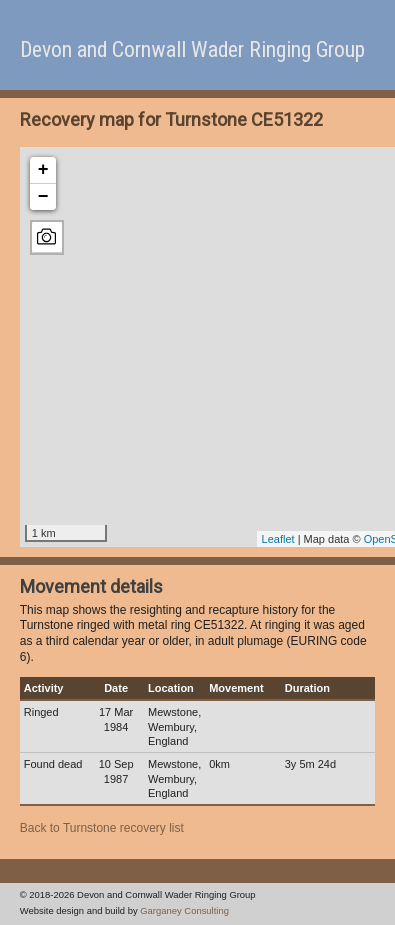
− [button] (43, 197)
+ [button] (43, 170)
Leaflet (278, 539)
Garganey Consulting (184, 910)
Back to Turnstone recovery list (102, 828)
